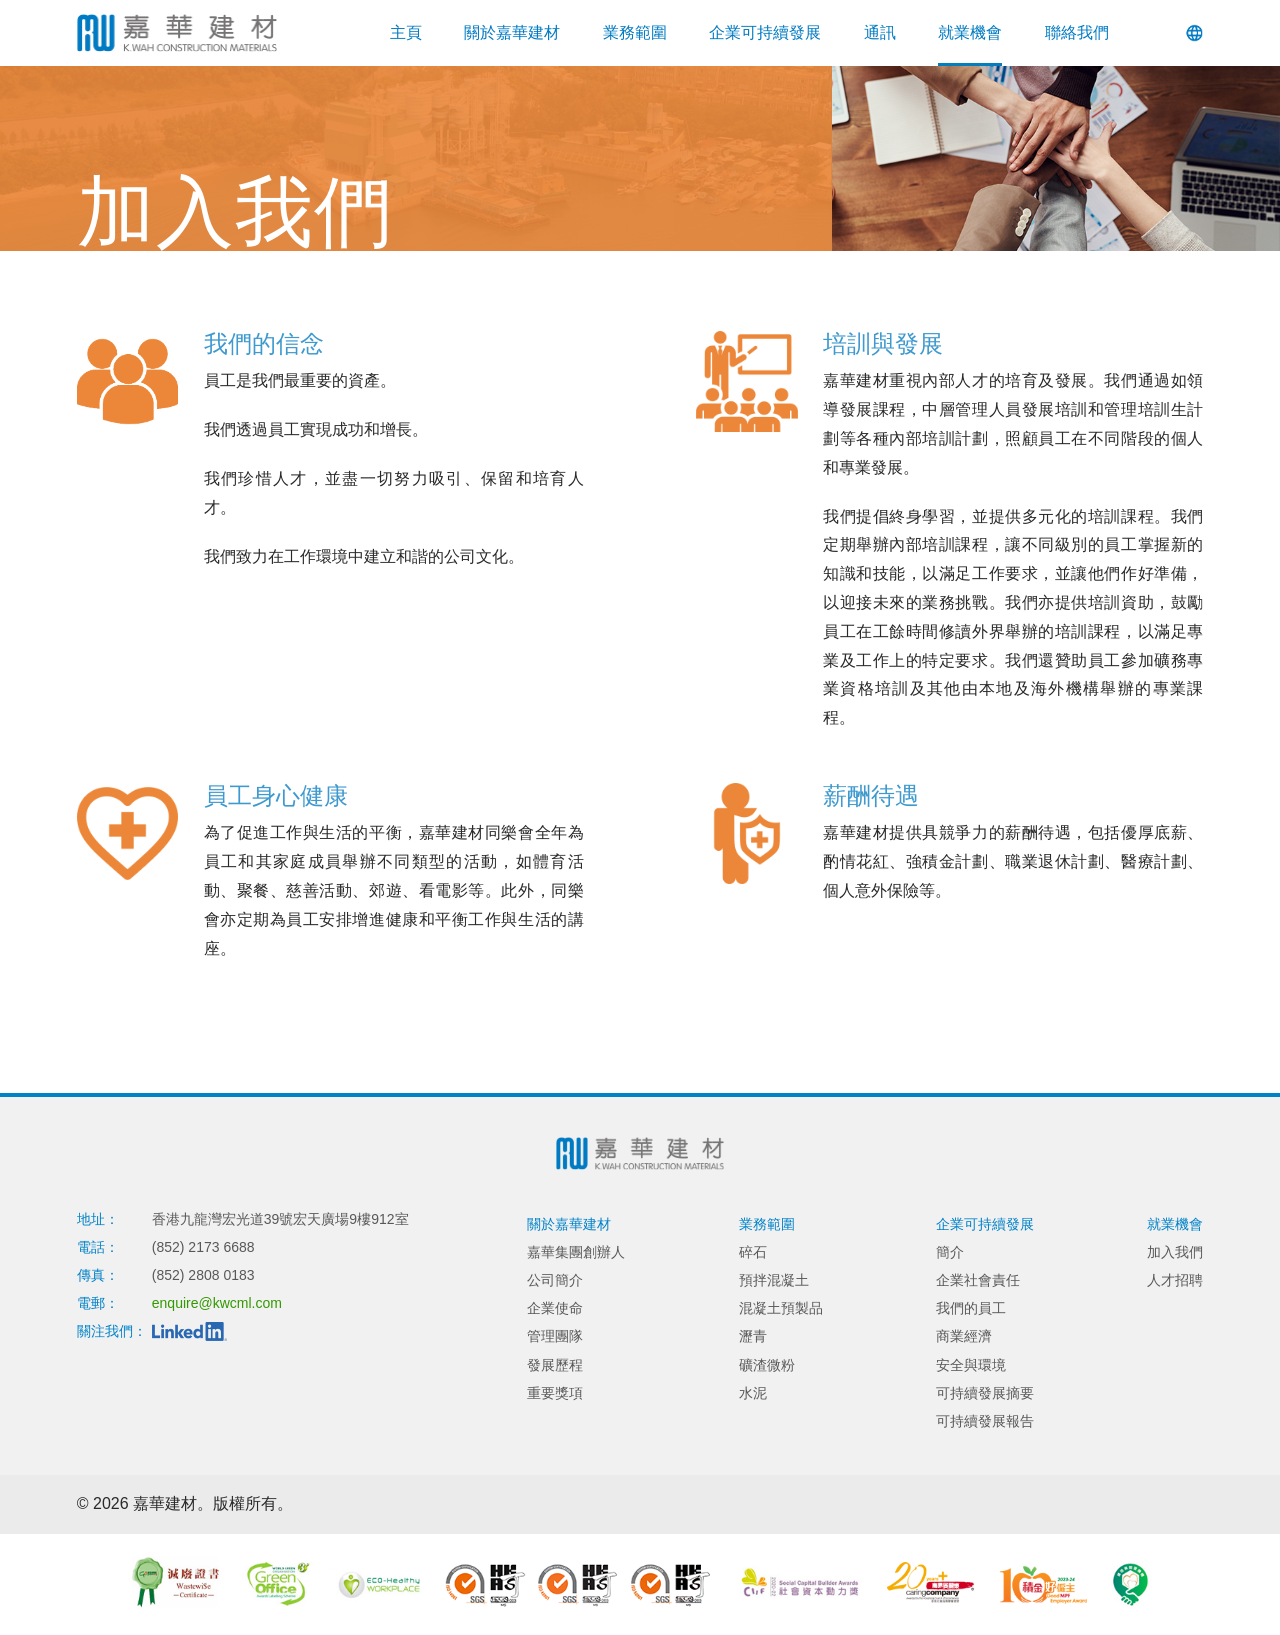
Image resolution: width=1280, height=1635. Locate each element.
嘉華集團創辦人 (576, 1252)
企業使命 (555, 1308)
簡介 (950, 1252)
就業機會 (970, 32)
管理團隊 (555, 1336)
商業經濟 (964, 1336)
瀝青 (753, 1336)
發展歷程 (555, 1365)
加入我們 (1175, 1252)
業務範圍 (635, 32)
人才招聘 (1175, 1280)
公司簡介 (555, 1280)
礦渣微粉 (767, 1365)
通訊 (880, 32)
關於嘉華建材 (512, 32)
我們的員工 (971, 1308)
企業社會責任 (978, 1280)
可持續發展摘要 (985, 1393)
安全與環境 (971, 1365)
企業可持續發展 (765, 32)
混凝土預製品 (781, 1308)
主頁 (406, 32)
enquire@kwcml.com (217, 1303)
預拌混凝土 (774, 1280)
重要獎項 (555, 1393)
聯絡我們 (1077, 32)
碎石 (753, 1252)
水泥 (753, 1393)
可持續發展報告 (985, 1421)
